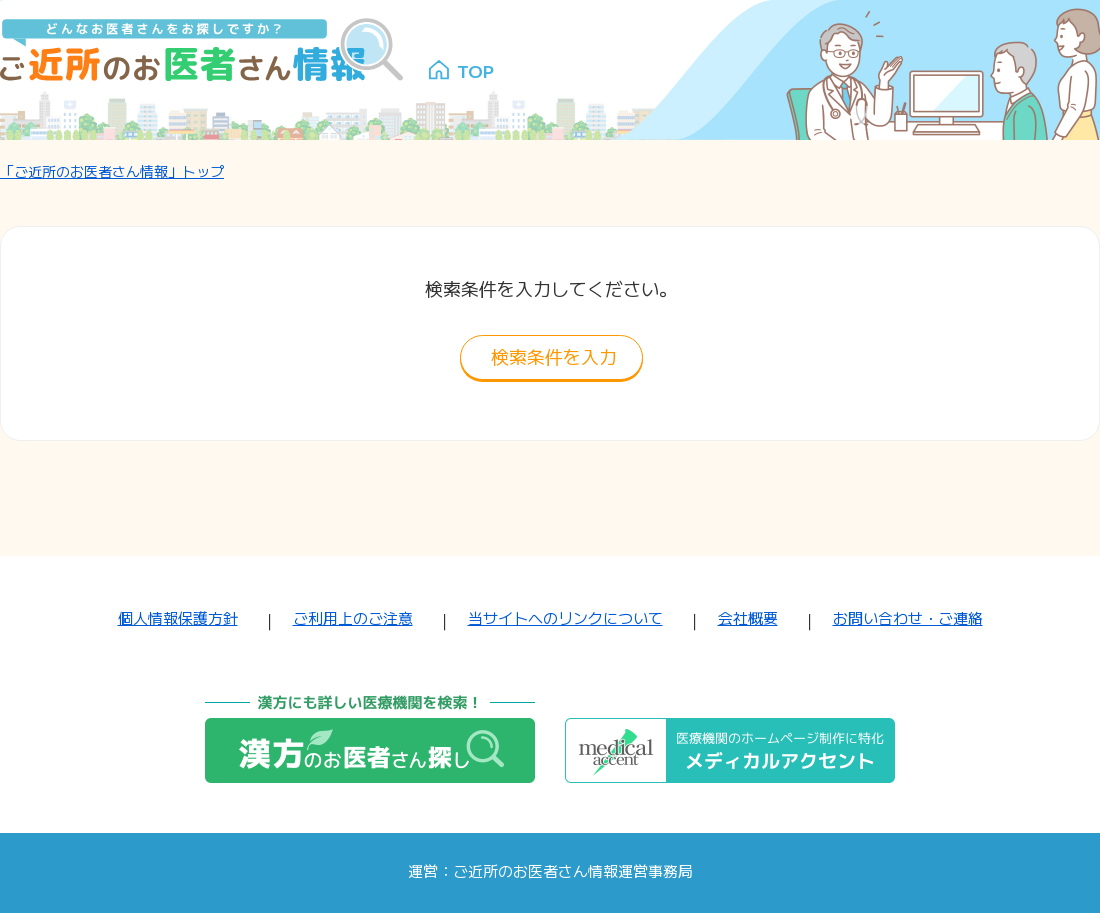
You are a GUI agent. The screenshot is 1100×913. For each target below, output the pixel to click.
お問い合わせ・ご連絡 (908, 617)
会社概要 (748, 617)
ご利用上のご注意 (353, 617)
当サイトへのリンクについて (565, 617)
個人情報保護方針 (178, 617)
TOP (475, 70)
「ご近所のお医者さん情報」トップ (112, 171)
